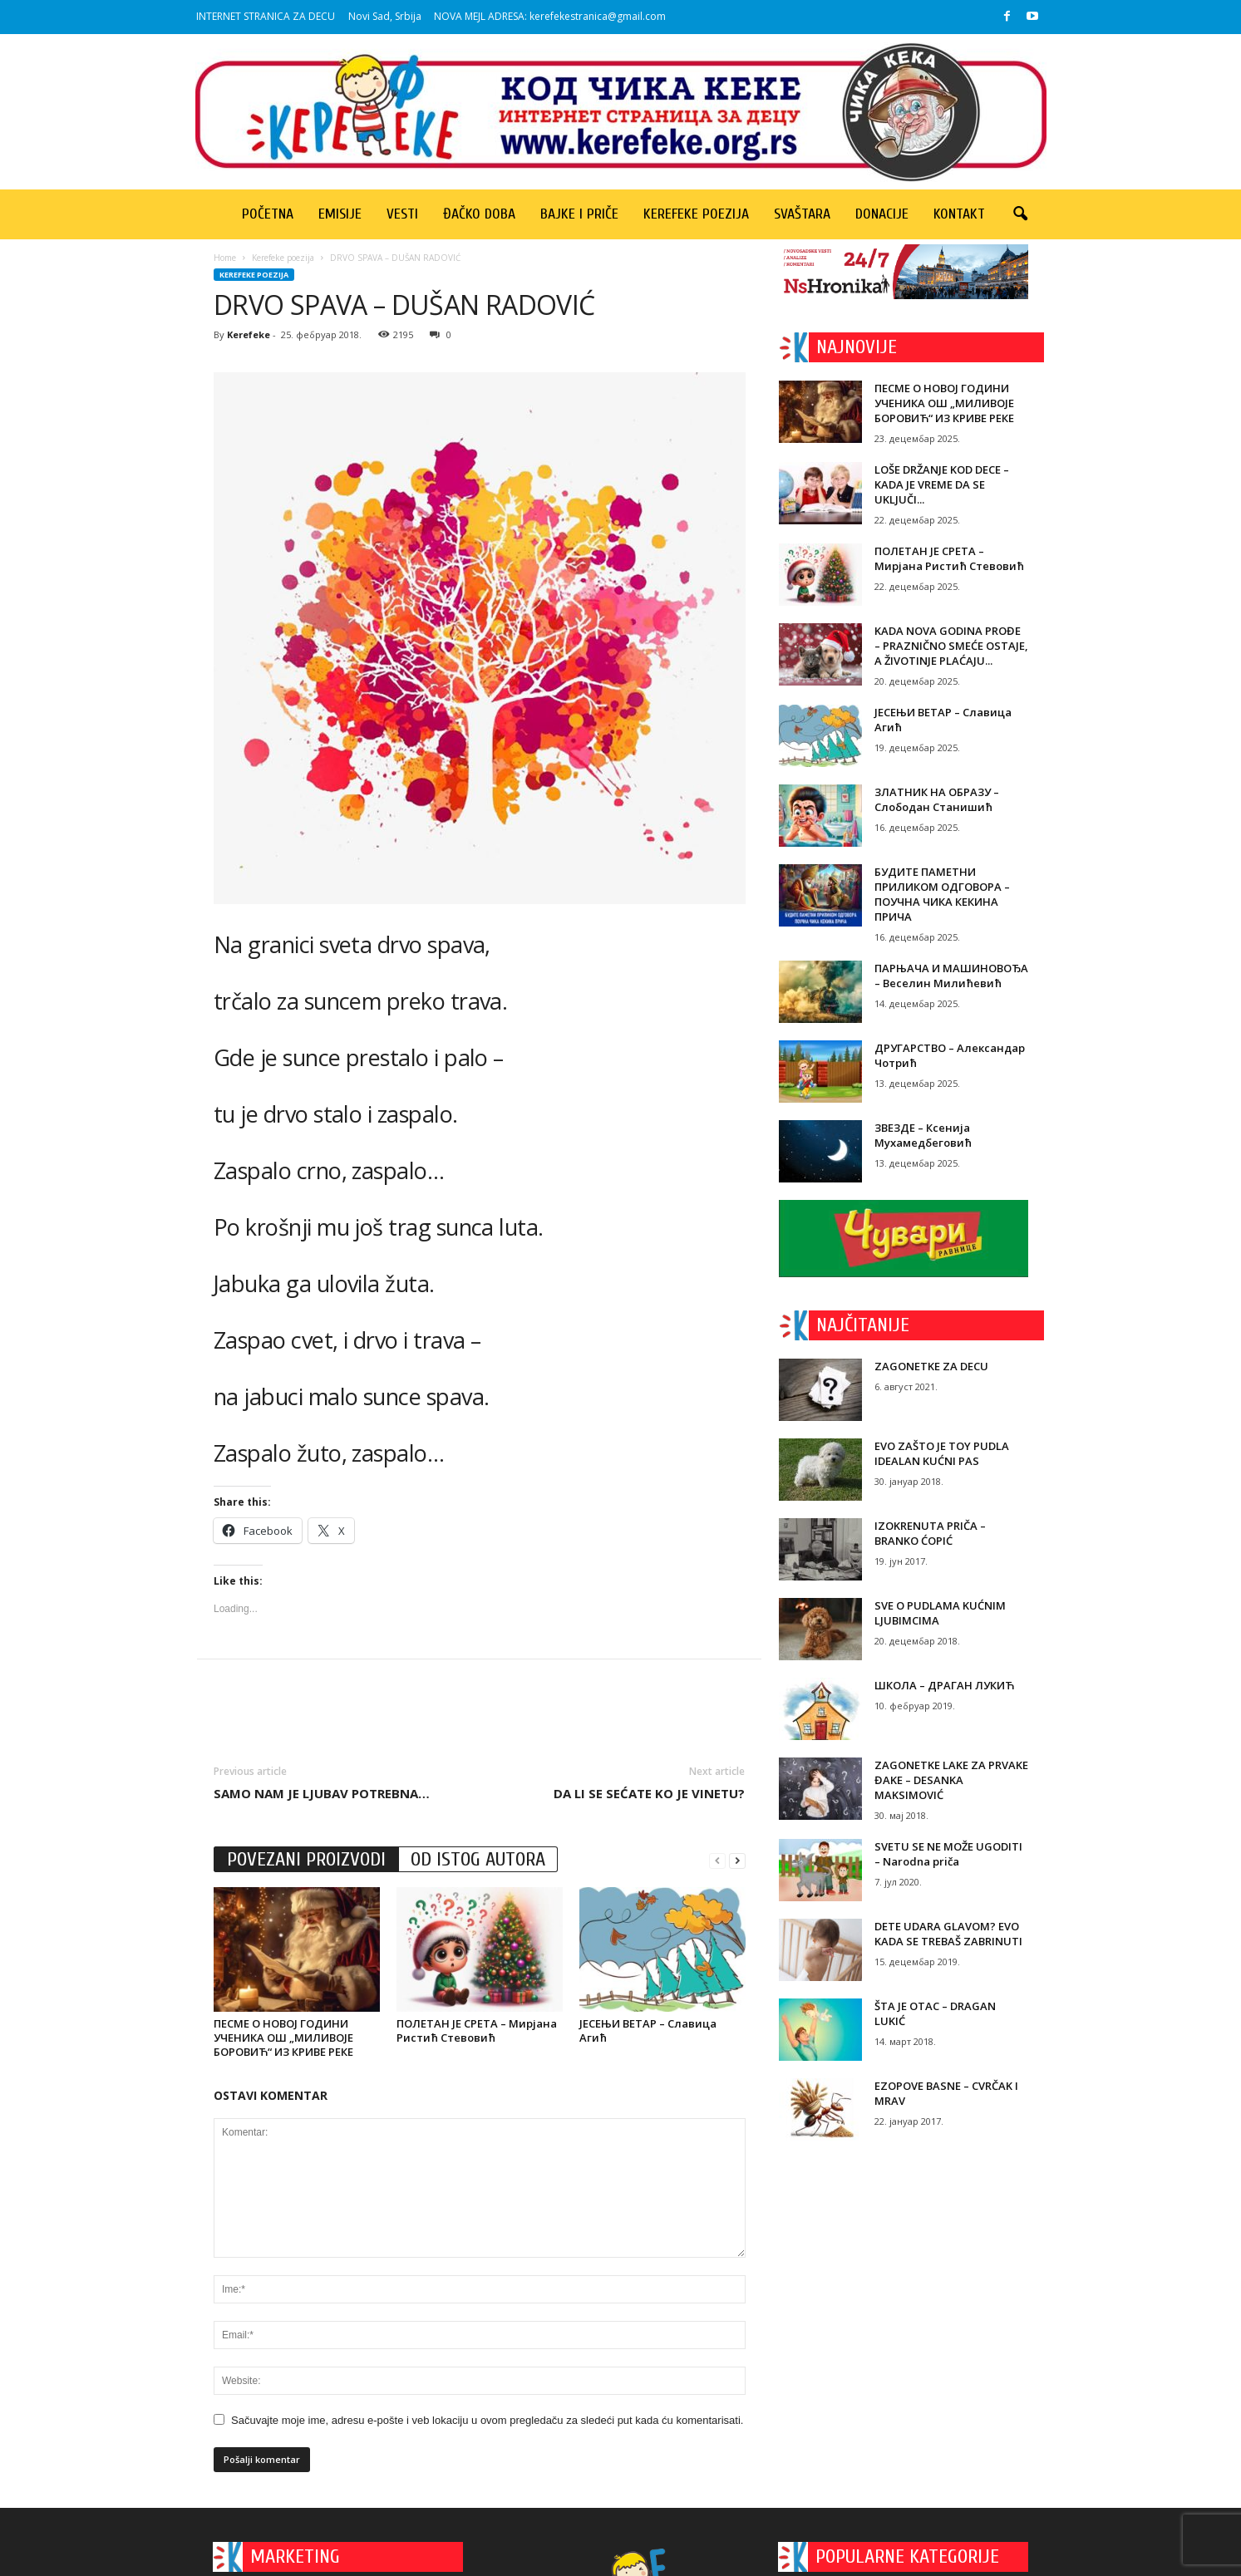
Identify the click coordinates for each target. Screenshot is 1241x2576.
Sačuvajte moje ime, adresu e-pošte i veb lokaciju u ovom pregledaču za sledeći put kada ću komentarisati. (487, 2420)
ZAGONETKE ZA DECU (931, 1366)
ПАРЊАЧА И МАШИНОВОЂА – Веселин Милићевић (951, 976)
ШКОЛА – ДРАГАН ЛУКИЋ (944, 1685)
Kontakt (959, 214)
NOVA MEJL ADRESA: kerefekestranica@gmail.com (550, 16)
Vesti (402, 214)
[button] (1020, 214)
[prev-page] (717, 1860)
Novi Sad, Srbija (384, 16)
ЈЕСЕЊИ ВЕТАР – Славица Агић (648, 2030)
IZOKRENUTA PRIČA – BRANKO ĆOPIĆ (930, 1533)
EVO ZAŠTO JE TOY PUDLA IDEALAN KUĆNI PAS (941, 1453)
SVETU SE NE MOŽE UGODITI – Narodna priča (948, 1854)
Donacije (882, 214)
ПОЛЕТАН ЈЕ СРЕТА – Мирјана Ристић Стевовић (476, 2030)
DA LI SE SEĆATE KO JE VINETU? (649, 1793)
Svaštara (802, 214)
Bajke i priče (579, 214)
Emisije (340, 214)
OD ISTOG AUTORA (478, 1859)
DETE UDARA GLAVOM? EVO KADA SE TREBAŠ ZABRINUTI (948, 1934)
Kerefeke (248, 334)
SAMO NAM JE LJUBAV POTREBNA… (322, 1793)
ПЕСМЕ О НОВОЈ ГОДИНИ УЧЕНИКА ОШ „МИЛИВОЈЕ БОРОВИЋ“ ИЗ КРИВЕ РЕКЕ (283, 2037)
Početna (267, 214)
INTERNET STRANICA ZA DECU (265, 16)
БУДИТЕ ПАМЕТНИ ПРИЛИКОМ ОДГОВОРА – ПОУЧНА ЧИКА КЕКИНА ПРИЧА (942, 894)
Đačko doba (479, 214)
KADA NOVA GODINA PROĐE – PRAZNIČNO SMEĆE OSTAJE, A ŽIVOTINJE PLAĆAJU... (951, 645)
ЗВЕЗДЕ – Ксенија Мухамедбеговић (923, 1135)
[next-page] (737, 1860)
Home (225, 257)
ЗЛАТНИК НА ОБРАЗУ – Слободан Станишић (936, 799)
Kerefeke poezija (696, 214)
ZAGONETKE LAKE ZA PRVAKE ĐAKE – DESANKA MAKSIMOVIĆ (951, 1779)
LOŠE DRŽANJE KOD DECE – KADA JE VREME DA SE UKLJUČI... (941, 484)
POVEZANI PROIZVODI (306, 1859)
